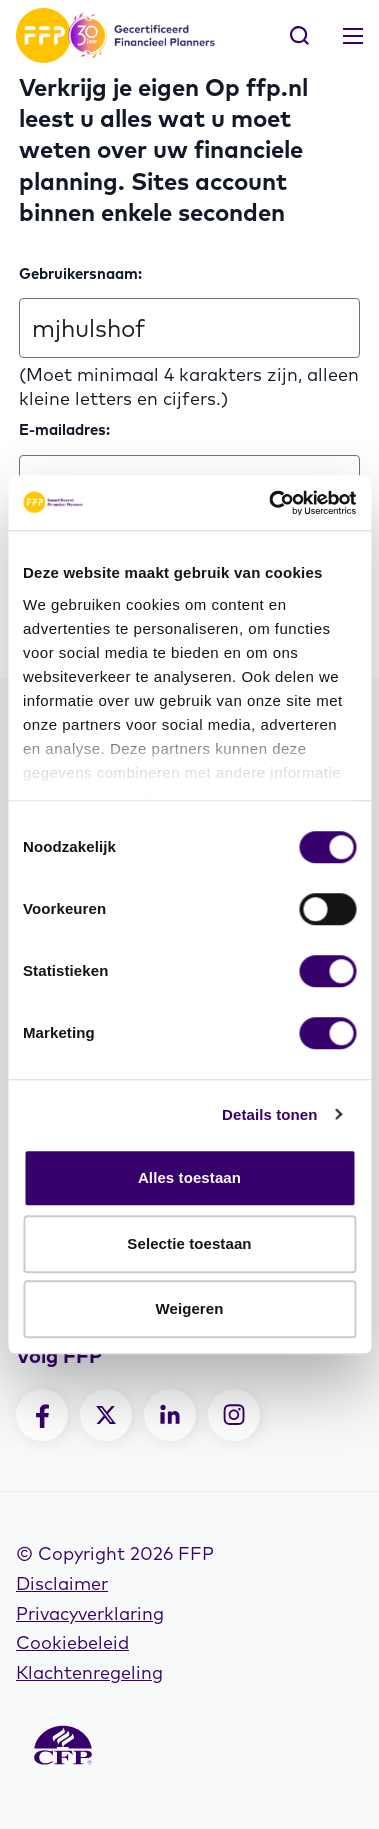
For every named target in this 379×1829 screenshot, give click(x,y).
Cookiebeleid (72, 1642)
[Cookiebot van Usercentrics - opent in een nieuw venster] (270, 503)
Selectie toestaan (189, 1243)
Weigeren (189, 1308)
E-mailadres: (64, 429)
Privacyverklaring (90, 1613)
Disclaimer (62, 1583)
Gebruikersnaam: (80, 273)
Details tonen (269, 1114)
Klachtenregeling (89, 1672)
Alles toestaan (189, 1177)
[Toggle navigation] (353, 36)
